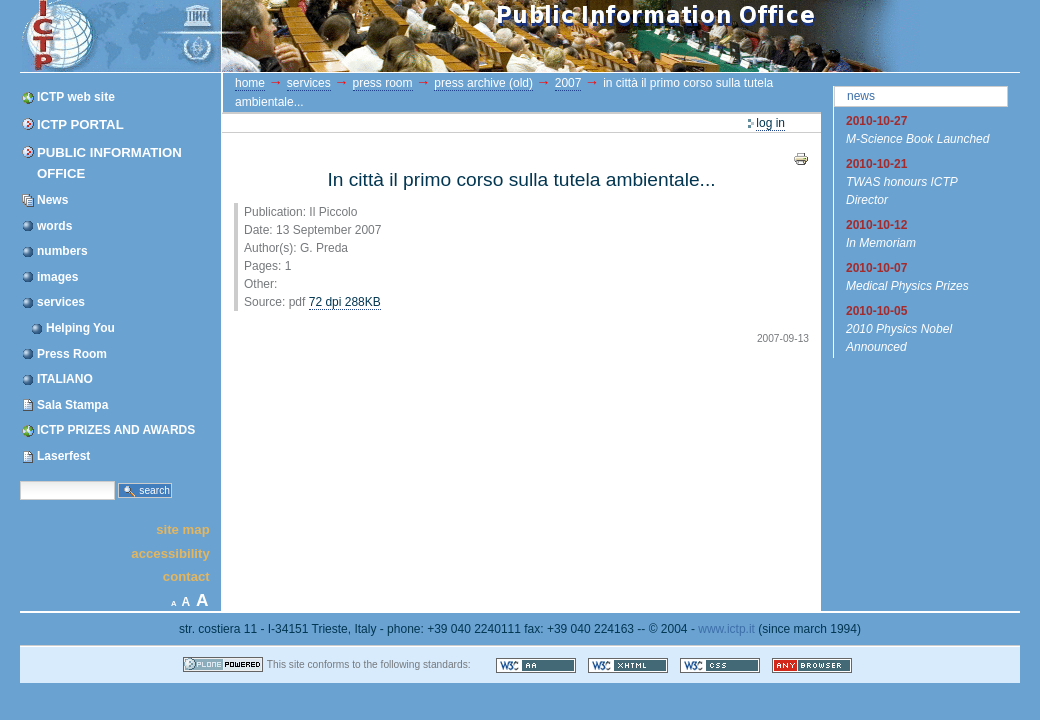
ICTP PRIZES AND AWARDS (116, 430)
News (52, 200)
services (61, 302)
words (54, 226)
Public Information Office (109, 163)
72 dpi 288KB (345, 302)
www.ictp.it (726, 629)
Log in (770, 123)
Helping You (80, 328)
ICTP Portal (398, 36)
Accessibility (170, 552)
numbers (62, 251)
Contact (186, 576)
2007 (568, 83)
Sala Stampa (72, 405)
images (57, 277)
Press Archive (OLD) (483, 83)
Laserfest (63, 456)
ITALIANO (65, 379)
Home (250, 83)
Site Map (183, 529)
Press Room (72, 354)
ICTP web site (76, 97)
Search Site (19, 480)
